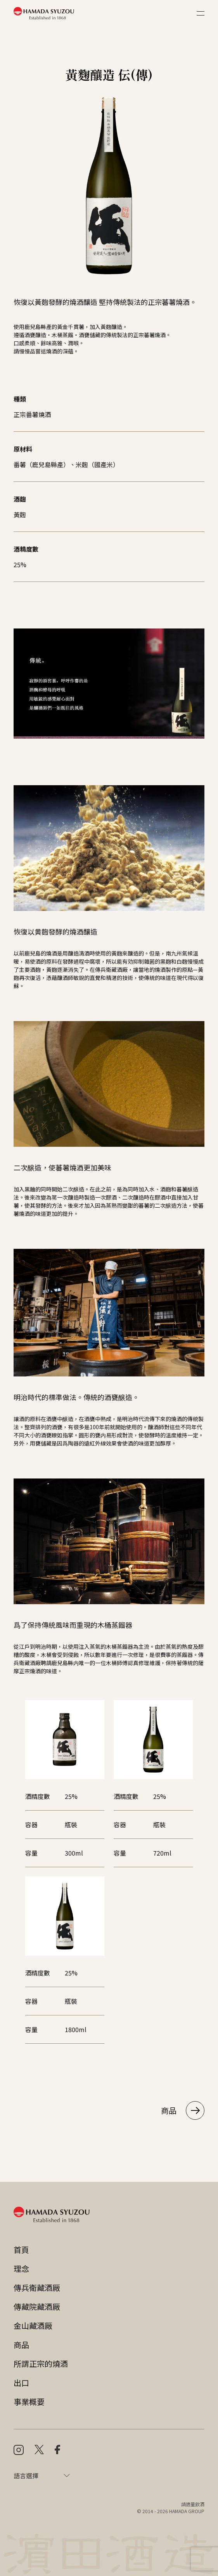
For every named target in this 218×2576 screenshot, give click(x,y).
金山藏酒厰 (33, 2325)
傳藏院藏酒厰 (37, 2306)
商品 (182, 2110)
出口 (21, 2382)
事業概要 (29, 2401)
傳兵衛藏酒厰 (37, 2287)
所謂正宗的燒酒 (41, 2363)
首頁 (21, 2249)
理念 (21, 2268)
